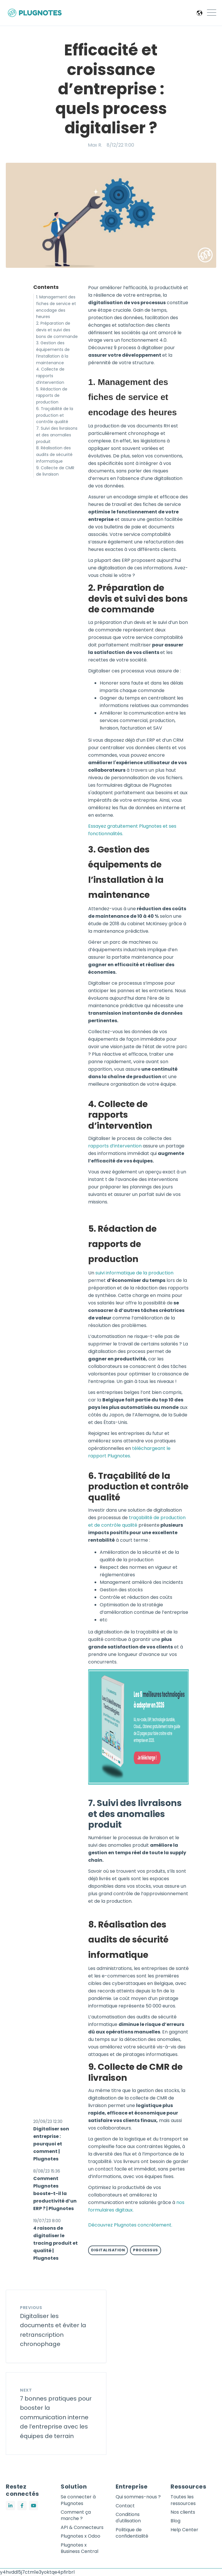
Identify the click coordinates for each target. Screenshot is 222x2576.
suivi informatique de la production (134, 1273)
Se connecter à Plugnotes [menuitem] (78, 2500)
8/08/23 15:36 (46, 2171)
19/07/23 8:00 (47, 2221)
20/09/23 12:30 (47, 2121)
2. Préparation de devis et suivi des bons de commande (57, 329)
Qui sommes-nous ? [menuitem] (138, 2497)
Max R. (95, 145)
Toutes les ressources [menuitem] (183, 2500)
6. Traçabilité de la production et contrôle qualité (54, 415)
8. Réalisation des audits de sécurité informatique (54, 454)
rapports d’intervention (115, 1146)
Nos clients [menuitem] (183, 2512)
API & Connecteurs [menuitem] (82, 2527)
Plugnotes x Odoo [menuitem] (80, 2536)
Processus (145, 2250)
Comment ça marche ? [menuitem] (76, 2515)
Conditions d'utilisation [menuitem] (128, 2517)
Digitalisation (108, 2250)
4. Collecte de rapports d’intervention (50, 375)
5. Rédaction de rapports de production (51, 395)
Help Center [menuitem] (184, 2530)
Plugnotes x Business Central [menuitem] (79, 2548)
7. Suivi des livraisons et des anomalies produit (56, 434)
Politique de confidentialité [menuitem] (132, 2533)
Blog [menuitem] (175, 2521)
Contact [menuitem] (125, 2506)
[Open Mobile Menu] (211, 13)
